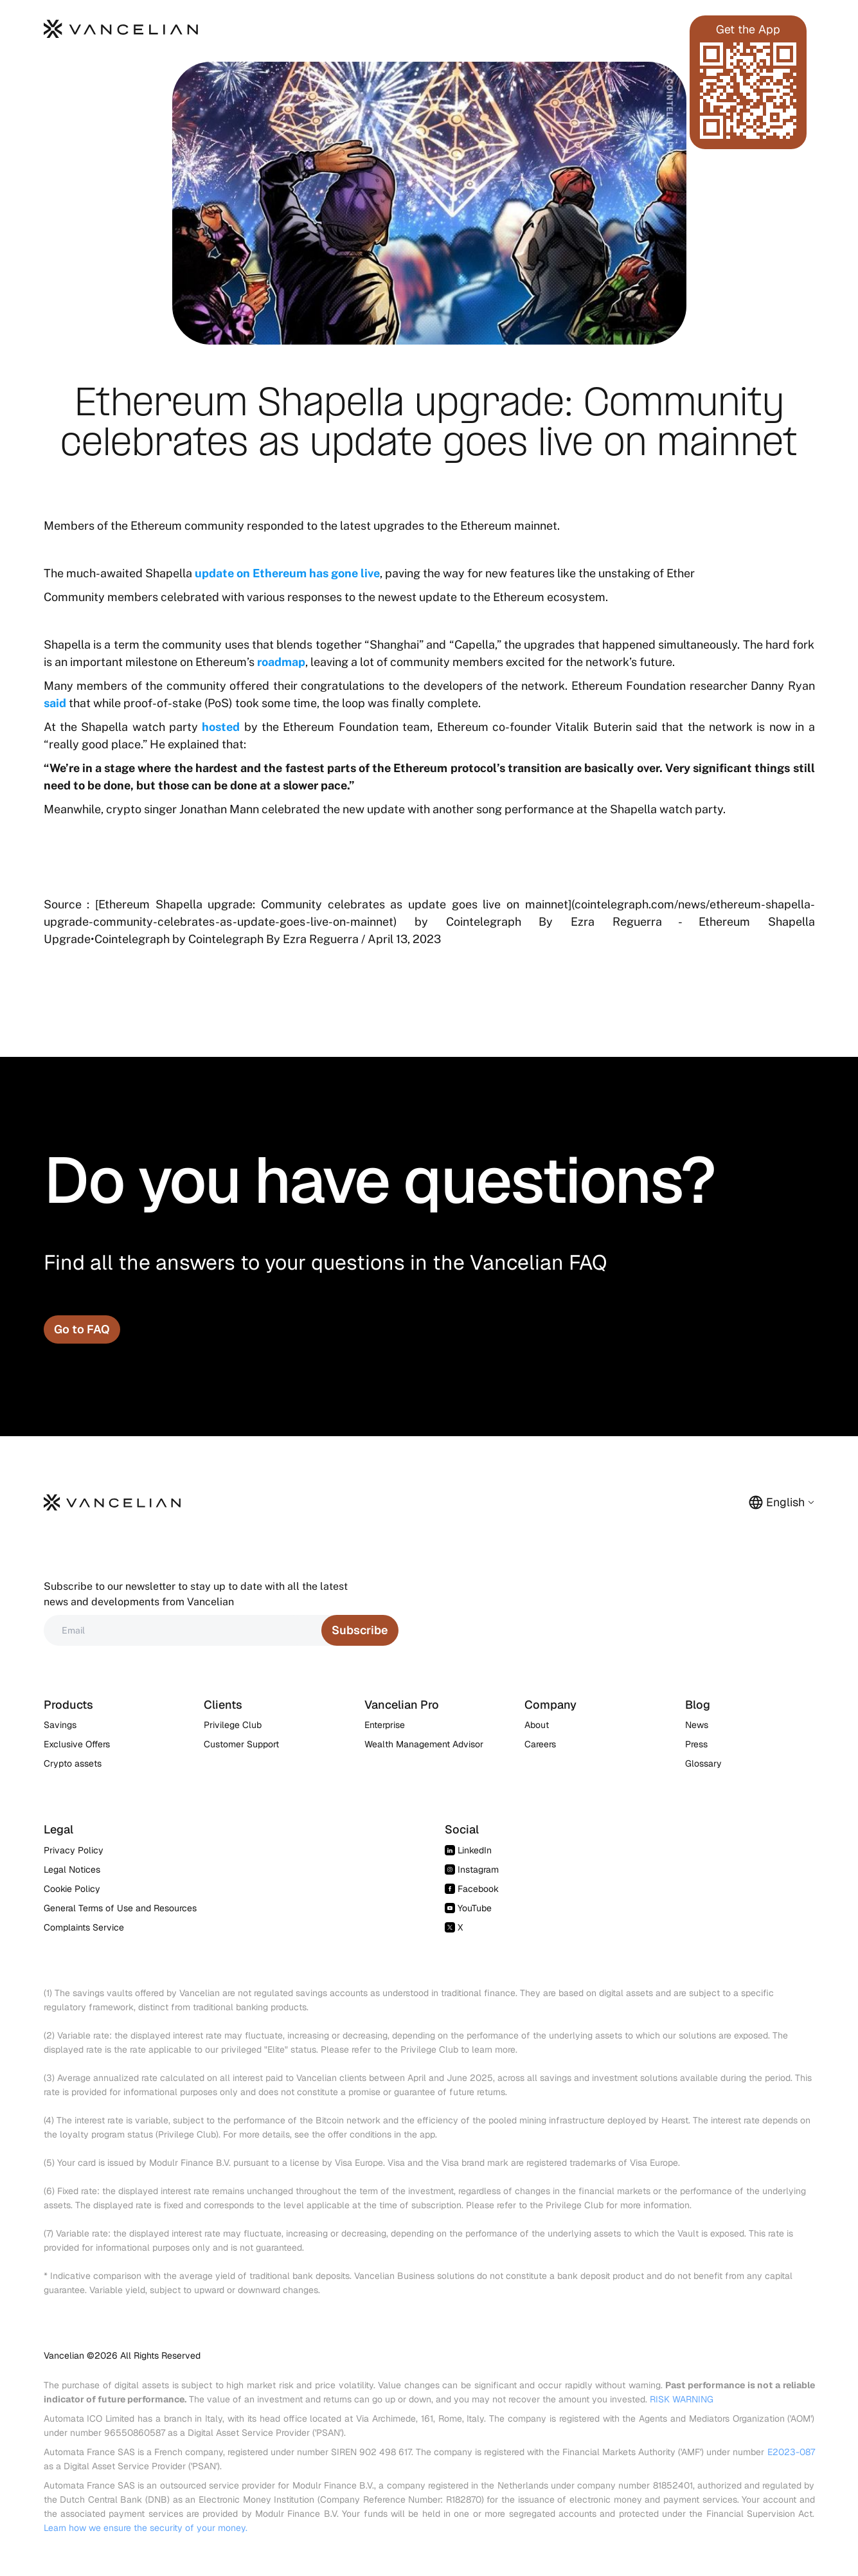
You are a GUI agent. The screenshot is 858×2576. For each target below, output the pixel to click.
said (55, 703)
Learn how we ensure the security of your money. (145, 2528)
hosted (221, 727)
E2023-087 (791, 2452)
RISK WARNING (681, 2399)
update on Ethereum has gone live (287, 573)
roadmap (281, 662)
